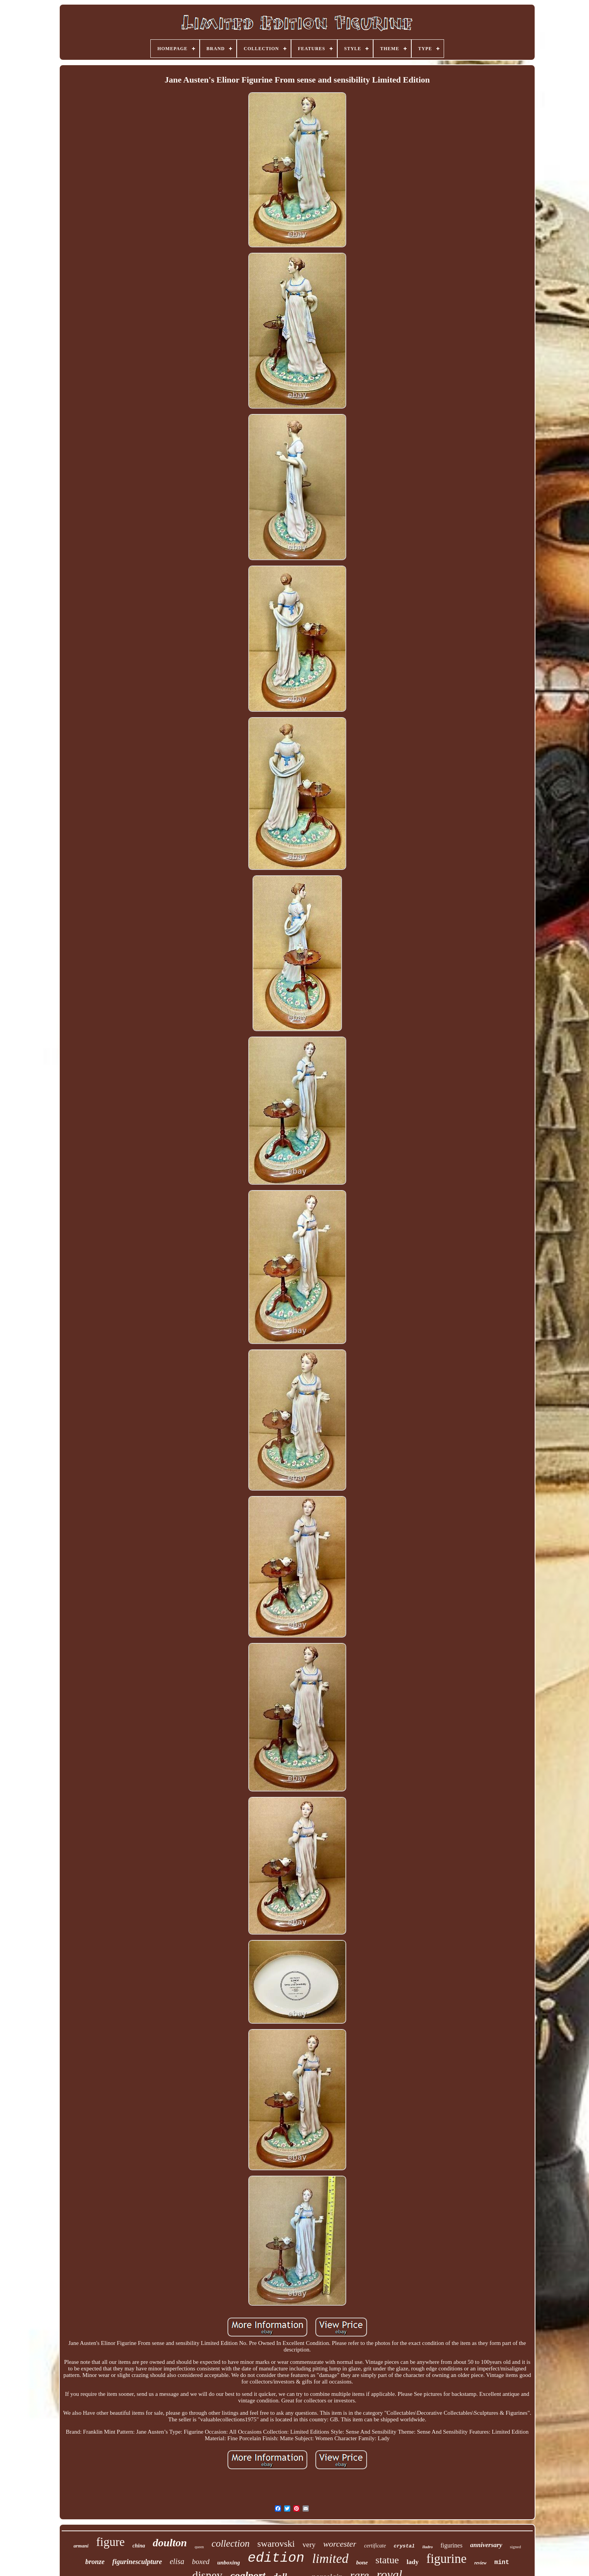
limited (330, 2558)
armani (81, 2546)
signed (515, 2546)
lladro (427, 2546)
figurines (452, 2545)
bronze (94, 2562)
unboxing (228, 2562)
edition (276, 2558)
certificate (375, 2546)
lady (413, 2562)
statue (387, 2560)
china (139, 2546)
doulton (170, 2543)
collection (231, 2543)
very (309, 2545)
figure (110, 2542)
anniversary (486, 2545)
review (480, 2563)
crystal (404, 2546)
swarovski (275, 2544)
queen (199, 2547)
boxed (200, 2561)
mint (501, 2562)
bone (362, 2562)
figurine (446, 2559)
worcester (340, 2544)
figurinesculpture (137, 2562)
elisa (177, 2561)
